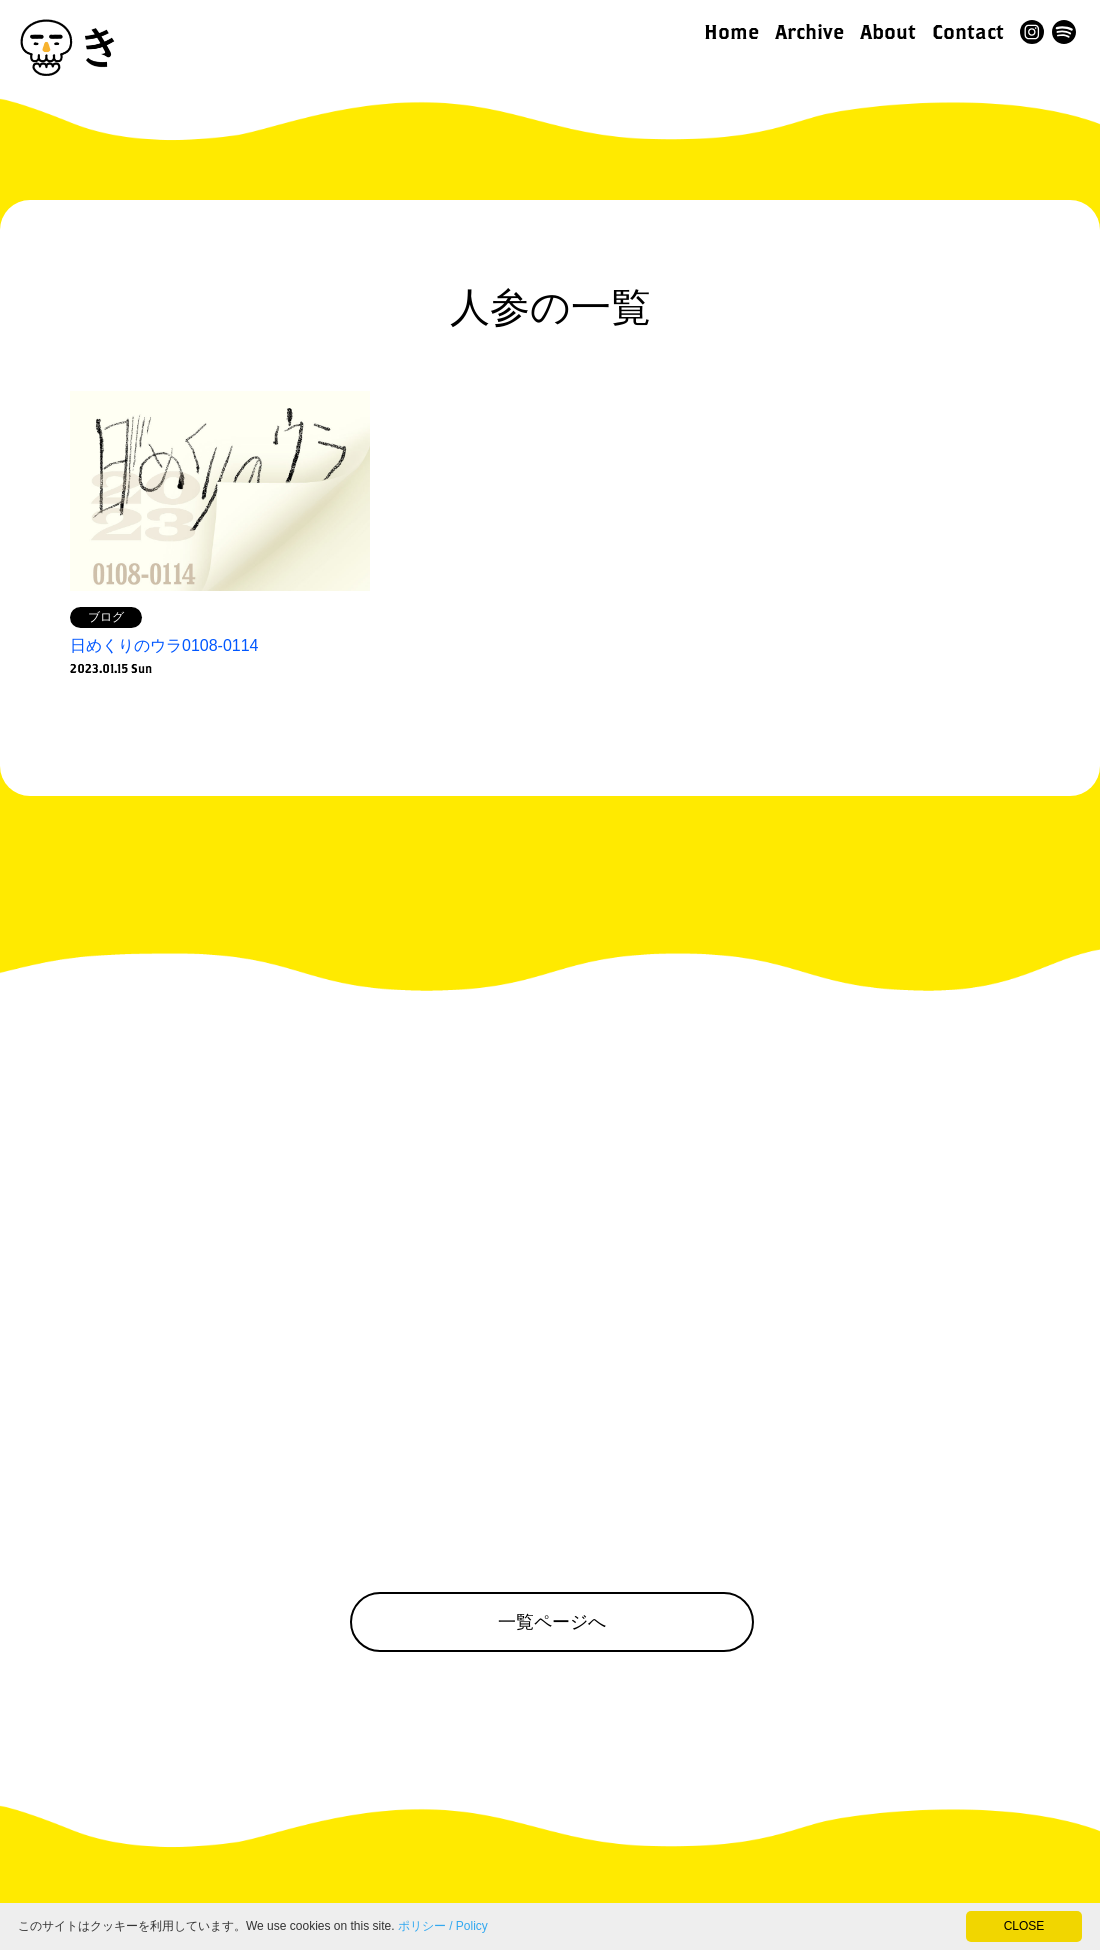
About (888, 31)
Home (731, 31)
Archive (809, 31)
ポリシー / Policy (443, 1926)
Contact (968, 31)
